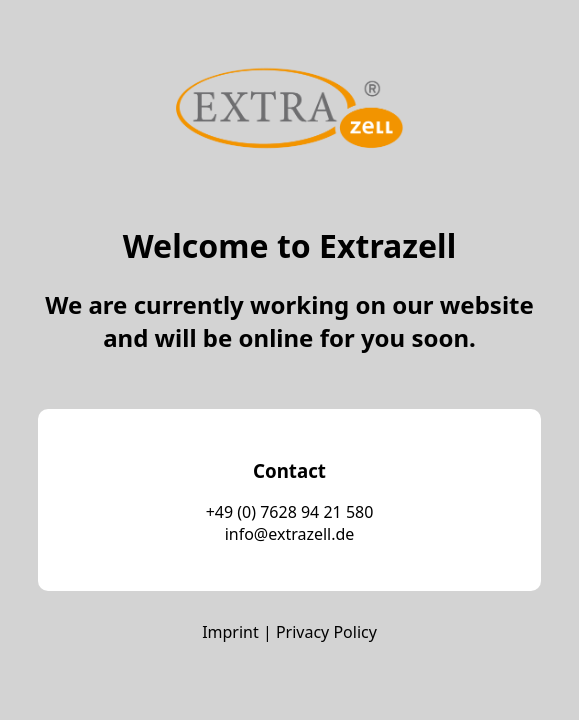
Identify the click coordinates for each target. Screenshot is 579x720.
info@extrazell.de (290, 534)
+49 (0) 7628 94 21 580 (290, 512)
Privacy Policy (326, 632)
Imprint (230, 632)
